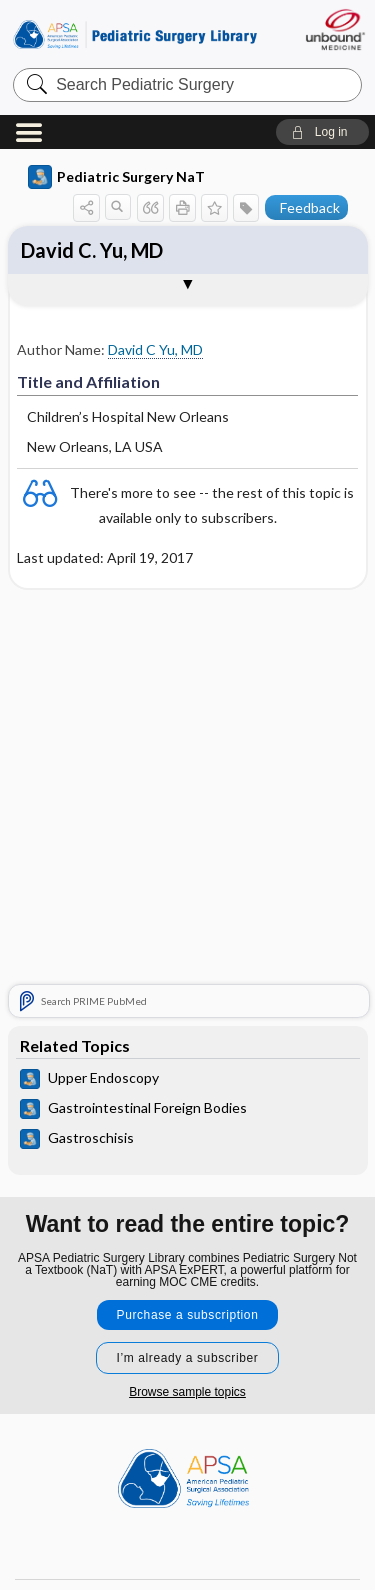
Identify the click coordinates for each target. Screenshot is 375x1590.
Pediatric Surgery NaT (116, 177)
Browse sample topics (187, 1392)
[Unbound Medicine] (334, 29)
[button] (322, 132)
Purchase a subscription (188, 1315)
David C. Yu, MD (92, 250)
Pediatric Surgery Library (135, 34)
